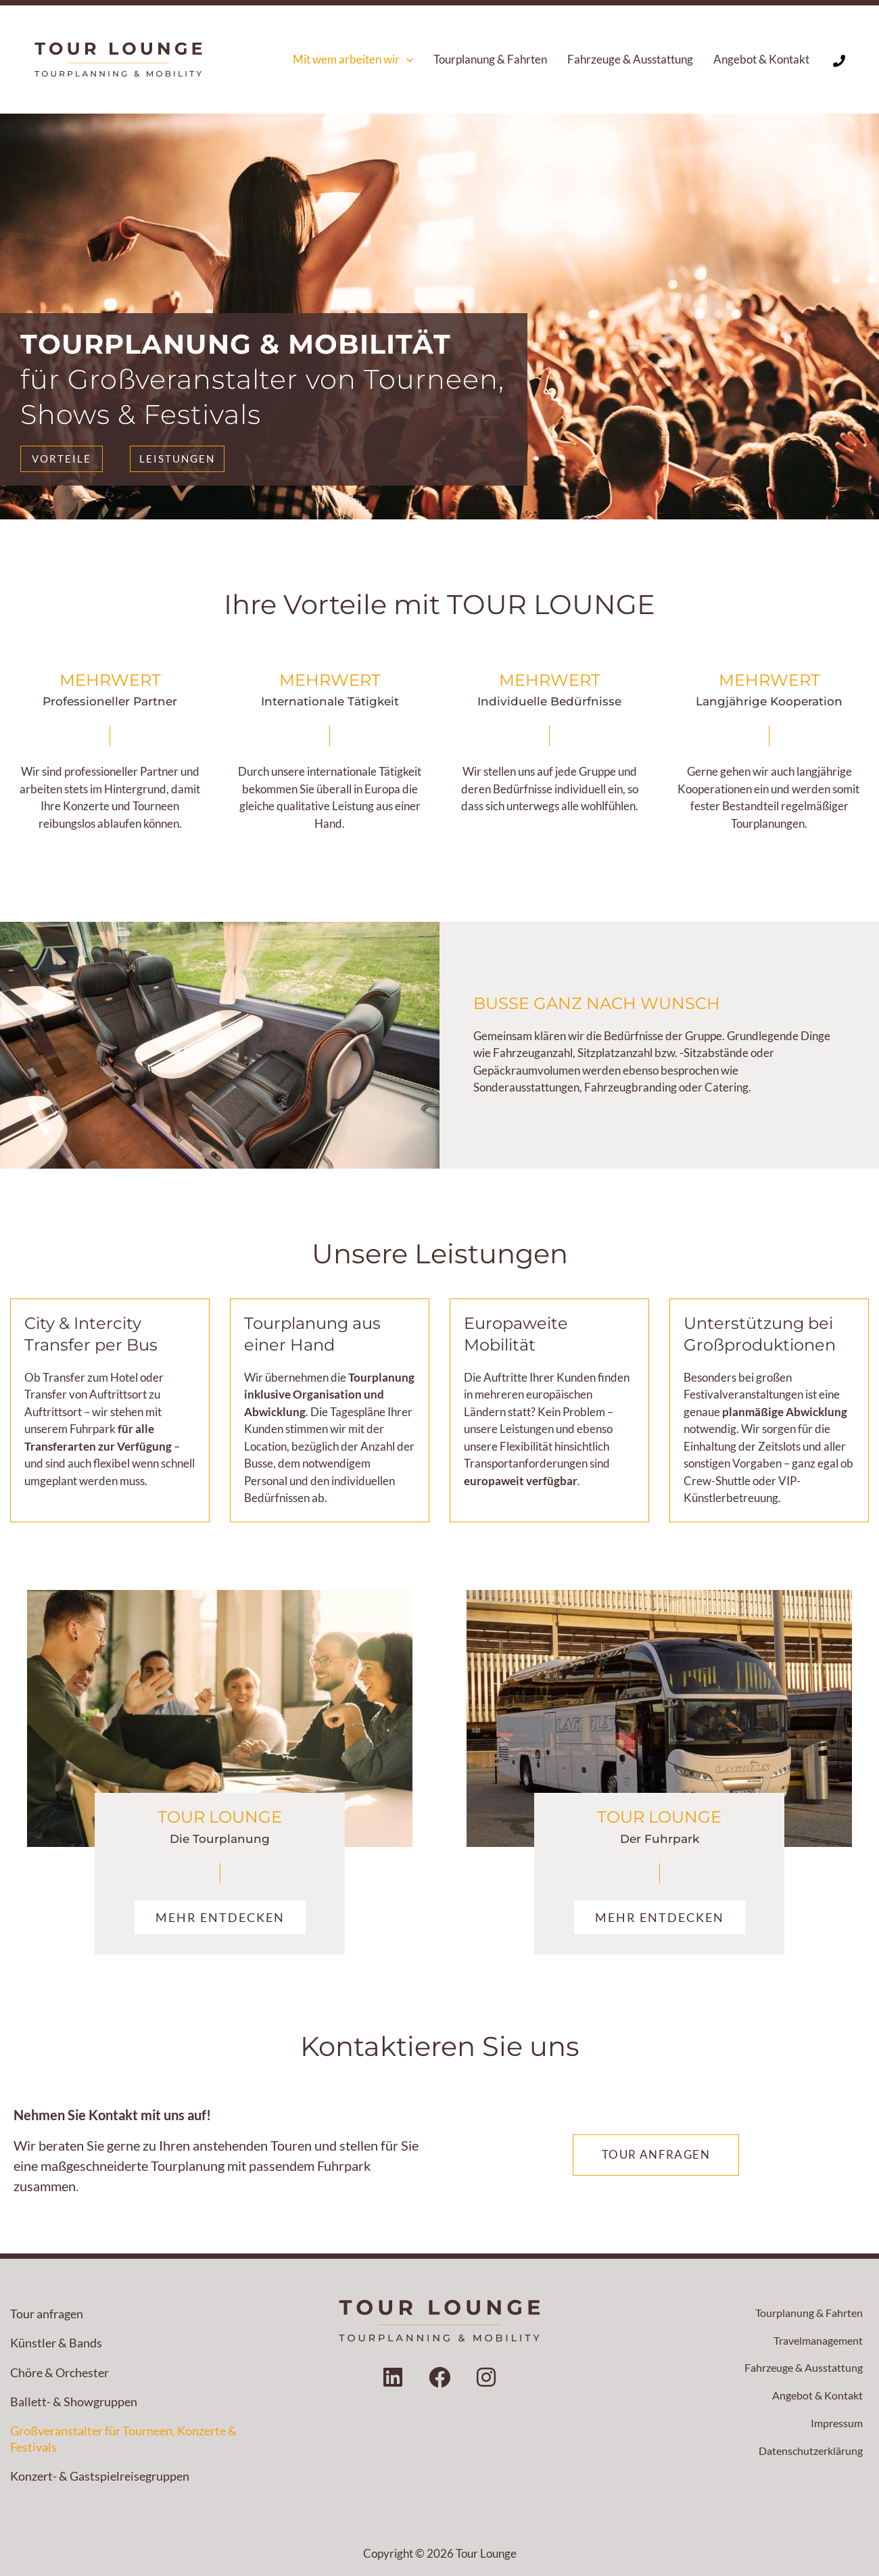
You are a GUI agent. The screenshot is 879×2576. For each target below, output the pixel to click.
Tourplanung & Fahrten (806, 2313)
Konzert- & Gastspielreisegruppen (99, 2475)
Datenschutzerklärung (807, 2455)
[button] (406, 59)
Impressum (835, 2427)
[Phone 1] (839, 61)
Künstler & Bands (56, 2342)
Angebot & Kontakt (815, 2398)
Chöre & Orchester (59, 2372)
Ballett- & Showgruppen (73, 2401)
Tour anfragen (46, 2313)
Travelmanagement (814, 2342)
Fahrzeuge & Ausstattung (800, 2370)
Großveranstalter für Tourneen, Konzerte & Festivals (123, 2438)
